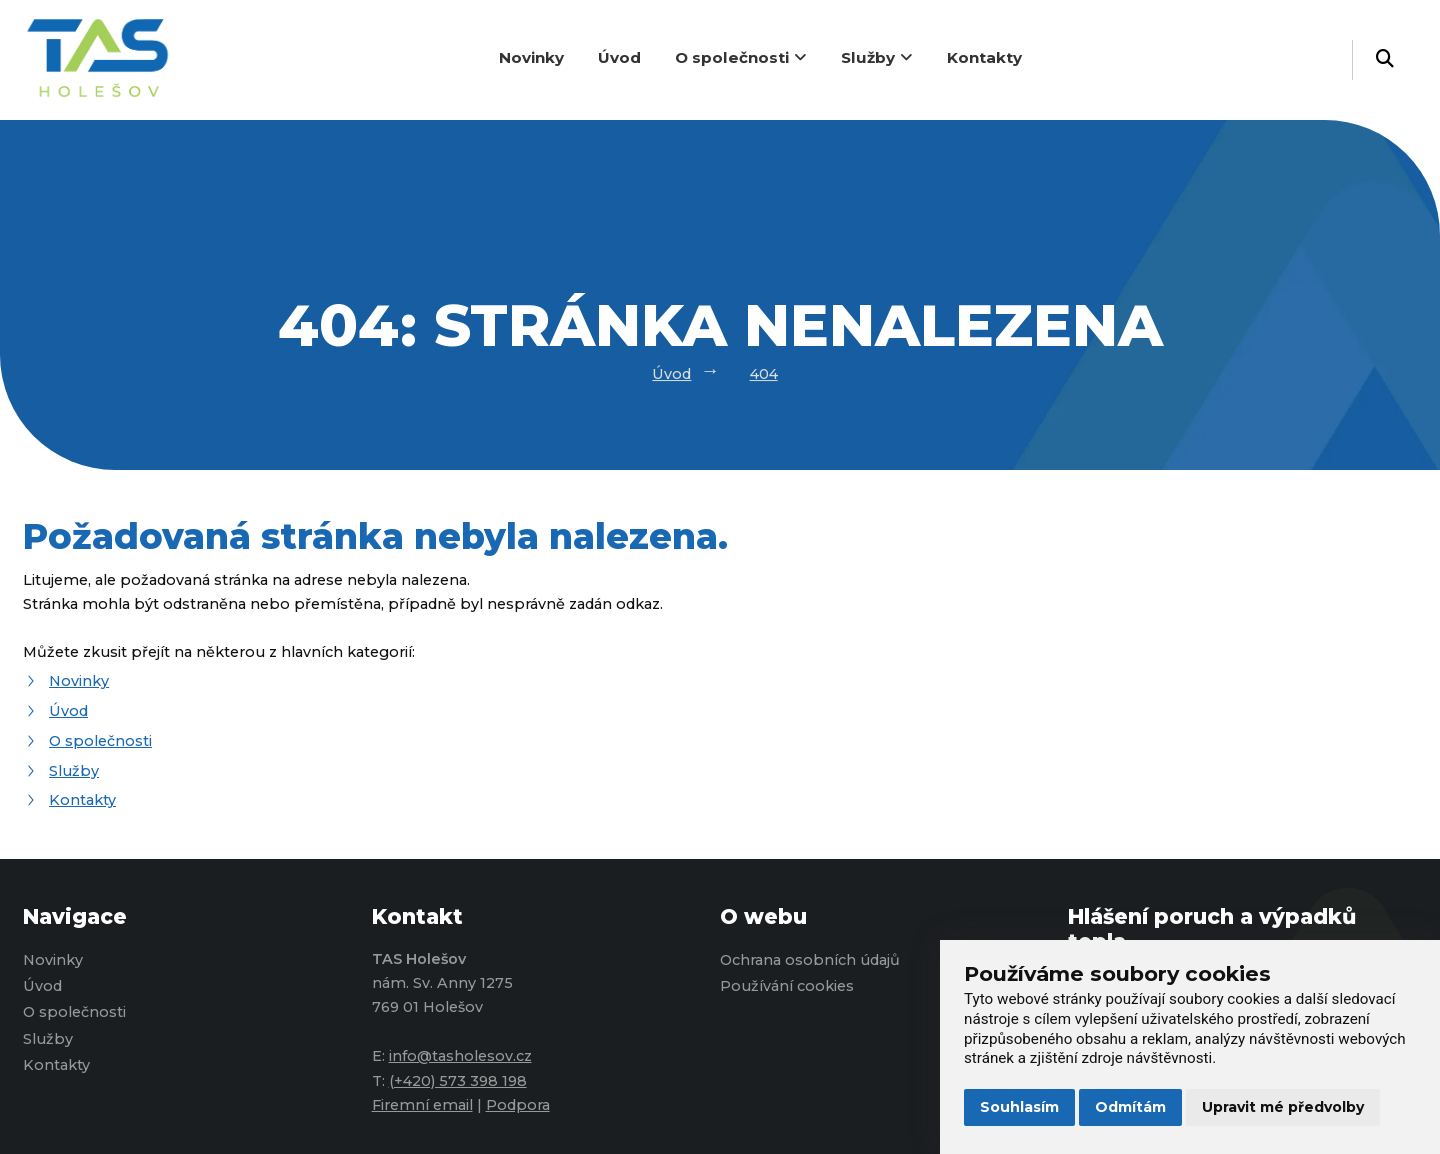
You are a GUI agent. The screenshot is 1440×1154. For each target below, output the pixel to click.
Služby (877, 57)
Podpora (518, 1105)
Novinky (531, 57)
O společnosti (741, 57)
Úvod (619, 57)
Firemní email (422, 1105)
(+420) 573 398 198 (458, 1081)
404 (764, 374)
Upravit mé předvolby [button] (1283, 1107)
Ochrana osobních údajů (810, 960)
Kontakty (984, 57)
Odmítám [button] (1130, 1107)
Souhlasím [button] (1019, 1107)
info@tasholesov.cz (460, 1056)
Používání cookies (787, 986)
